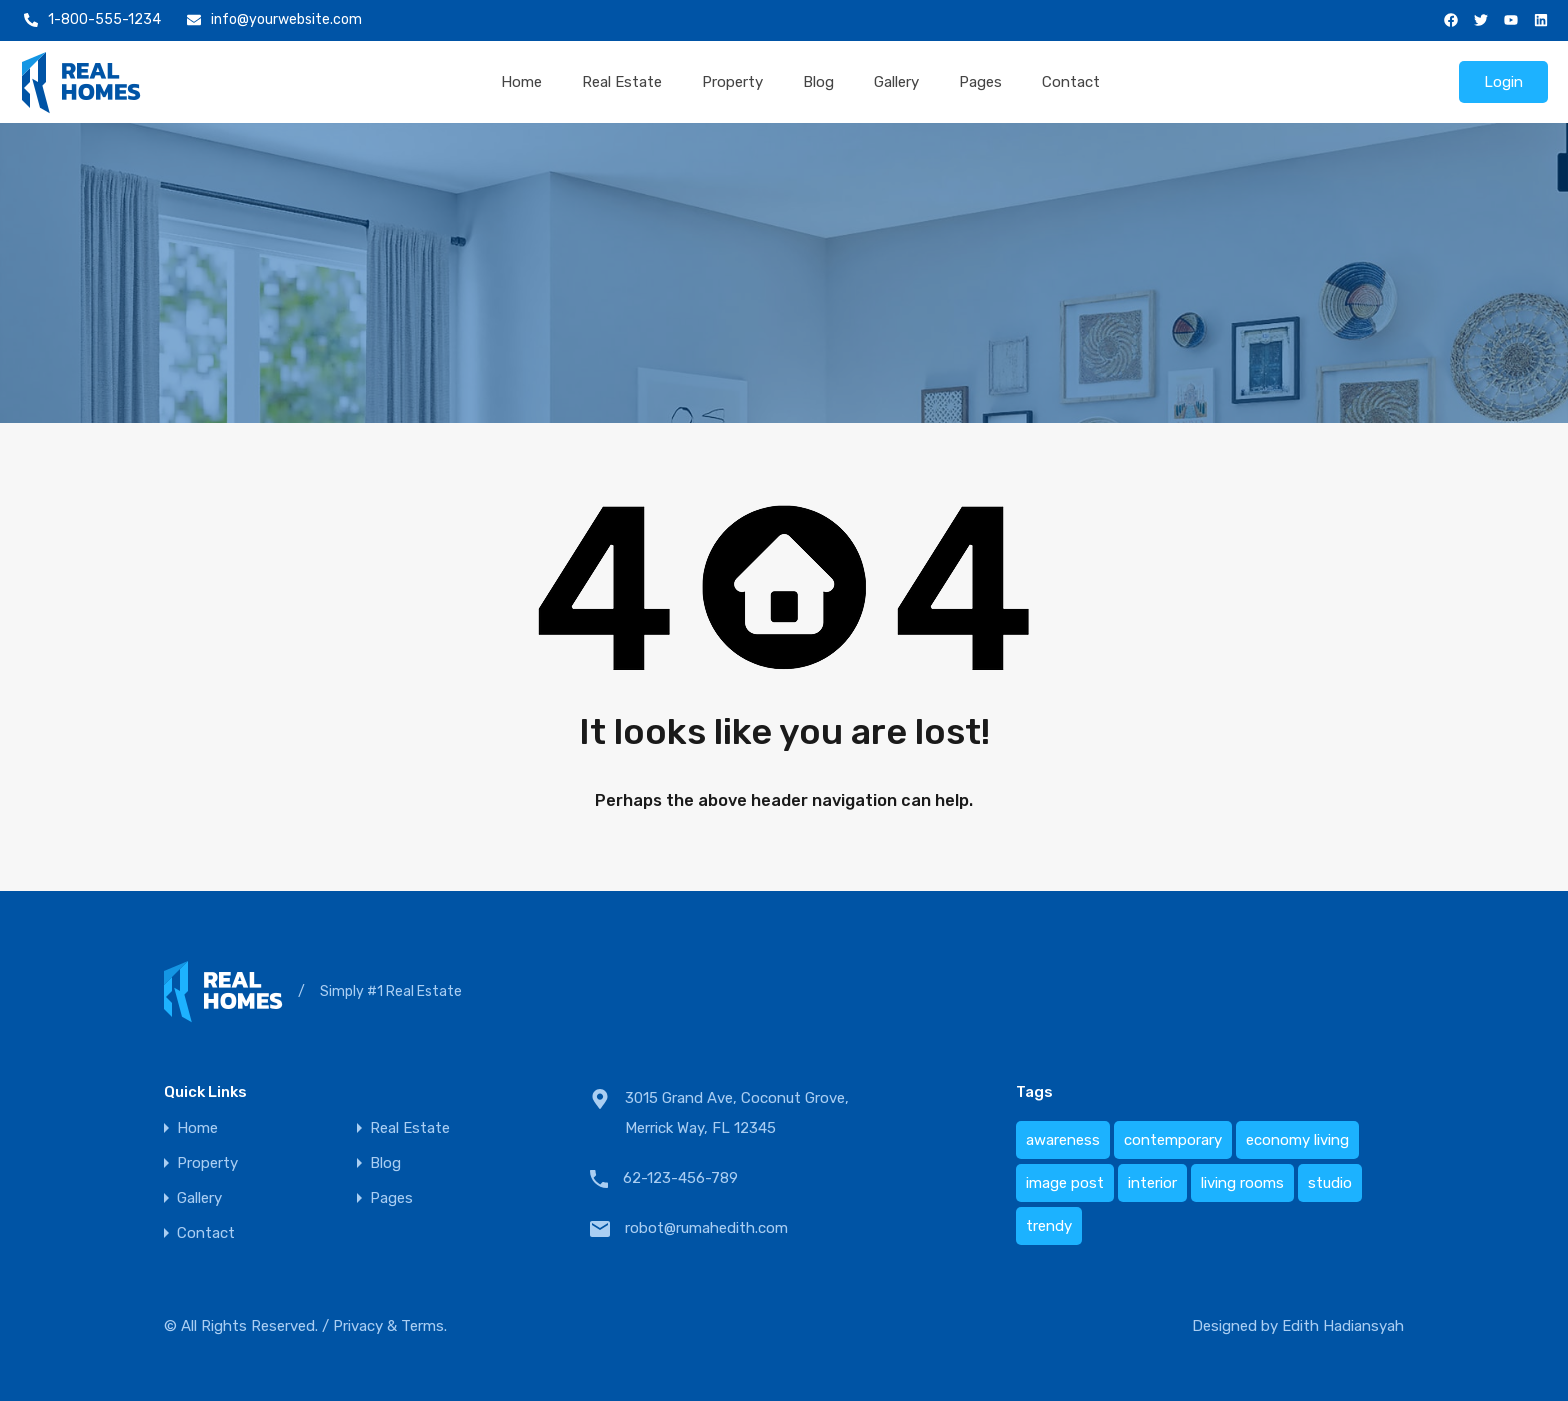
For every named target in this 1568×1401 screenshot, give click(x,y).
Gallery (896, 82)
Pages (980, 82)
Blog (818, 82)
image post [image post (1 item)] (1065, 1183)
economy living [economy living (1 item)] (1297, 1140)
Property (732, 82)
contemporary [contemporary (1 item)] (1173, 1140)
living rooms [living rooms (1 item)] (1242, 1183)
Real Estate (622, 82)
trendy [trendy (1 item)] (1049, 1226)
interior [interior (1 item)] (1152, 1183)
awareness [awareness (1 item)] (1063, 1140)
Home (521, 82)
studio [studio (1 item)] (1330, 1183)
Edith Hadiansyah (1343, 1326)
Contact (1071, 82)
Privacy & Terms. (390, 1326)
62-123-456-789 (680, 1178)
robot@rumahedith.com (706, 1228)
